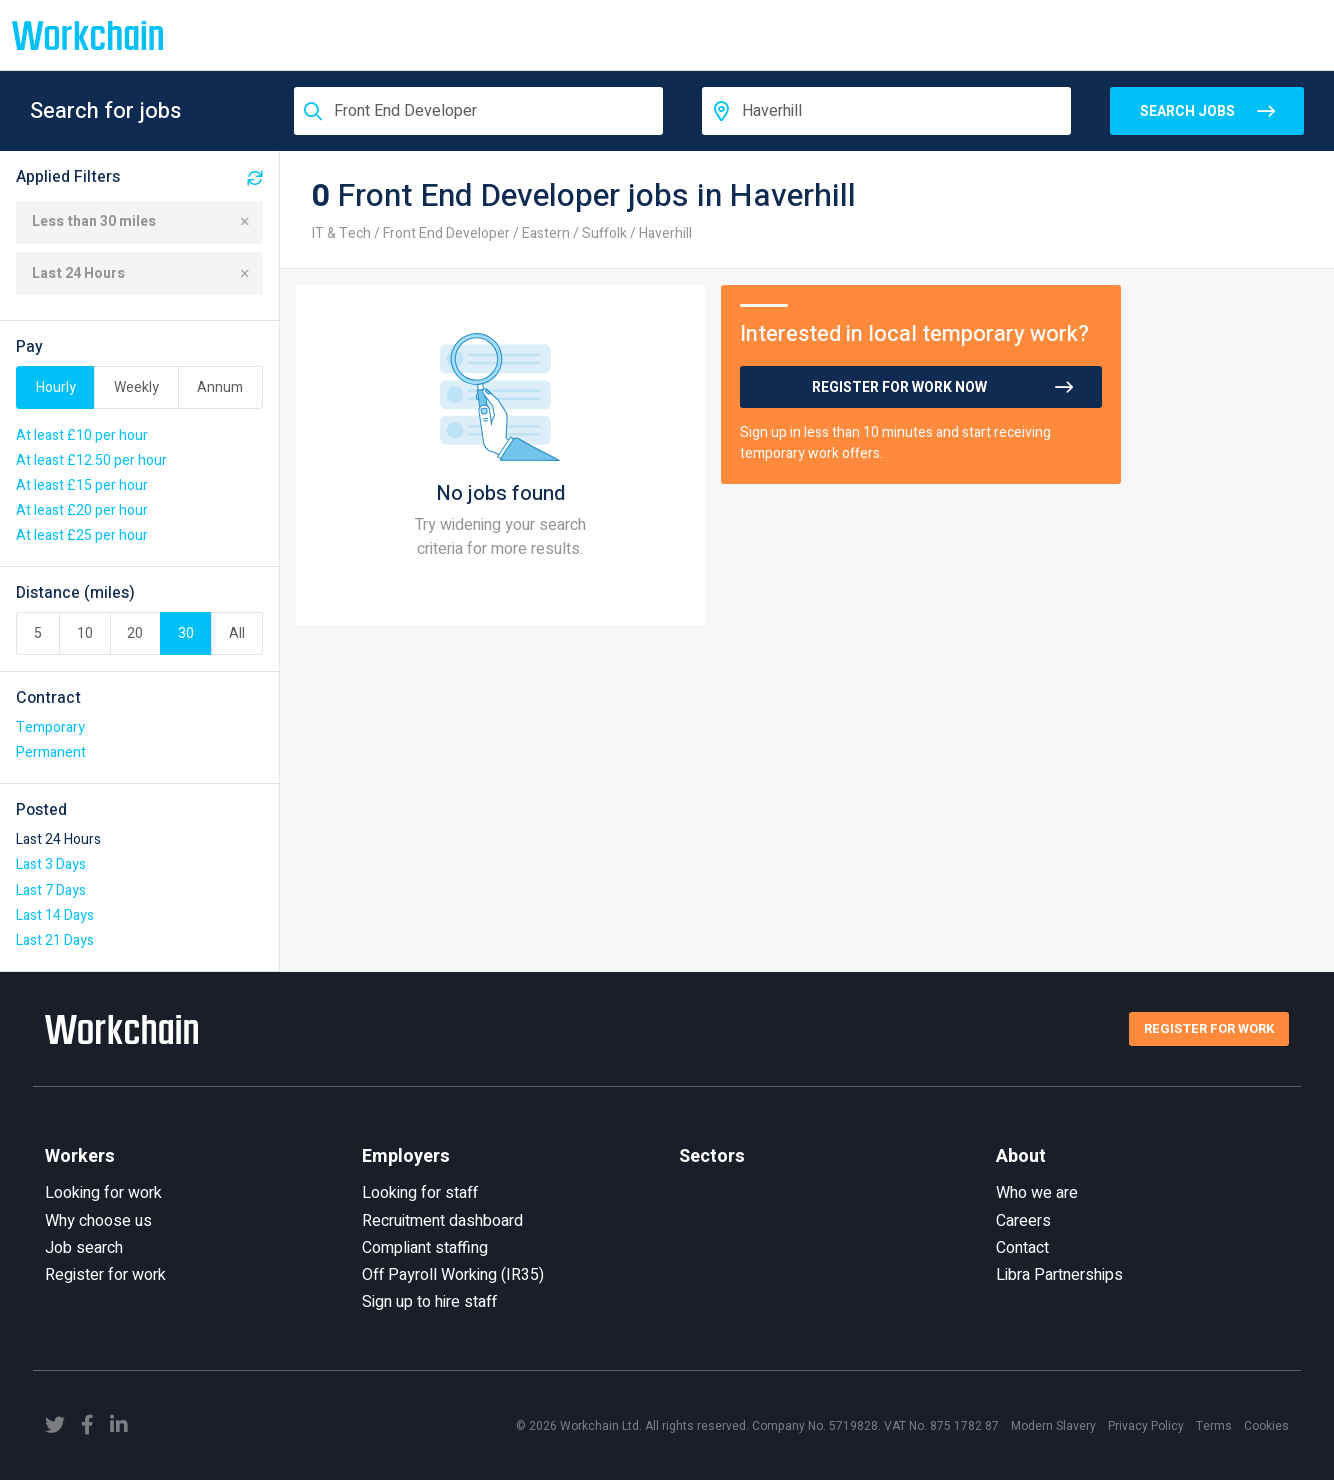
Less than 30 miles (140, 221)
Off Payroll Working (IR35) (453, 1275)
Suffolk (604, 233)
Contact (1022, 1248)
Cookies (1266, 1426)
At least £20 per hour (82, 510)
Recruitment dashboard (442, 1221)
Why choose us (98, 1221)
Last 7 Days (51, 890)
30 (186, 633)
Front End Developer (446, 233)
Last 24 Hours (140, 273)
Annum (220, 387)
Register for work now (899, 387)
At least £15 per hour (82, 485)
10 (85, 633)
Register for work (105, 1275)
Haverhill (665, 233)
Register (1209, 1028)
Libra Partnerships (1059, 1275)
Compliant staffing (425, 1248)
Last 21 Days (55, 940)
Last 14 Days (55, 915)
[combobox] (478, 111)
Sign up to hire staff (429, 1302)
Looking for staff (420, 1193)
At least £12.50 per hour (91, 460)
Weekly (136, 387)
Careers (1023, 1221)
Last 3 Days (51, 864)
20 (135, 633)
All (237, 633)
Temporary (50, 727)
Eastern (546, 233)
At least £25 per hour (82, 535)
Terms (1214, 1426)
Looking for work (103, 1193)
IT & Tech (341, 233)
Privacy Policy (1146, 1426)
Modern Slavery (1053, 1426)
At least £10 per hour (82, 435)
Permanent (51, 752)
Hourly (56, 387)
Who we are (1037, 1193)
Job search (84, 1248)
